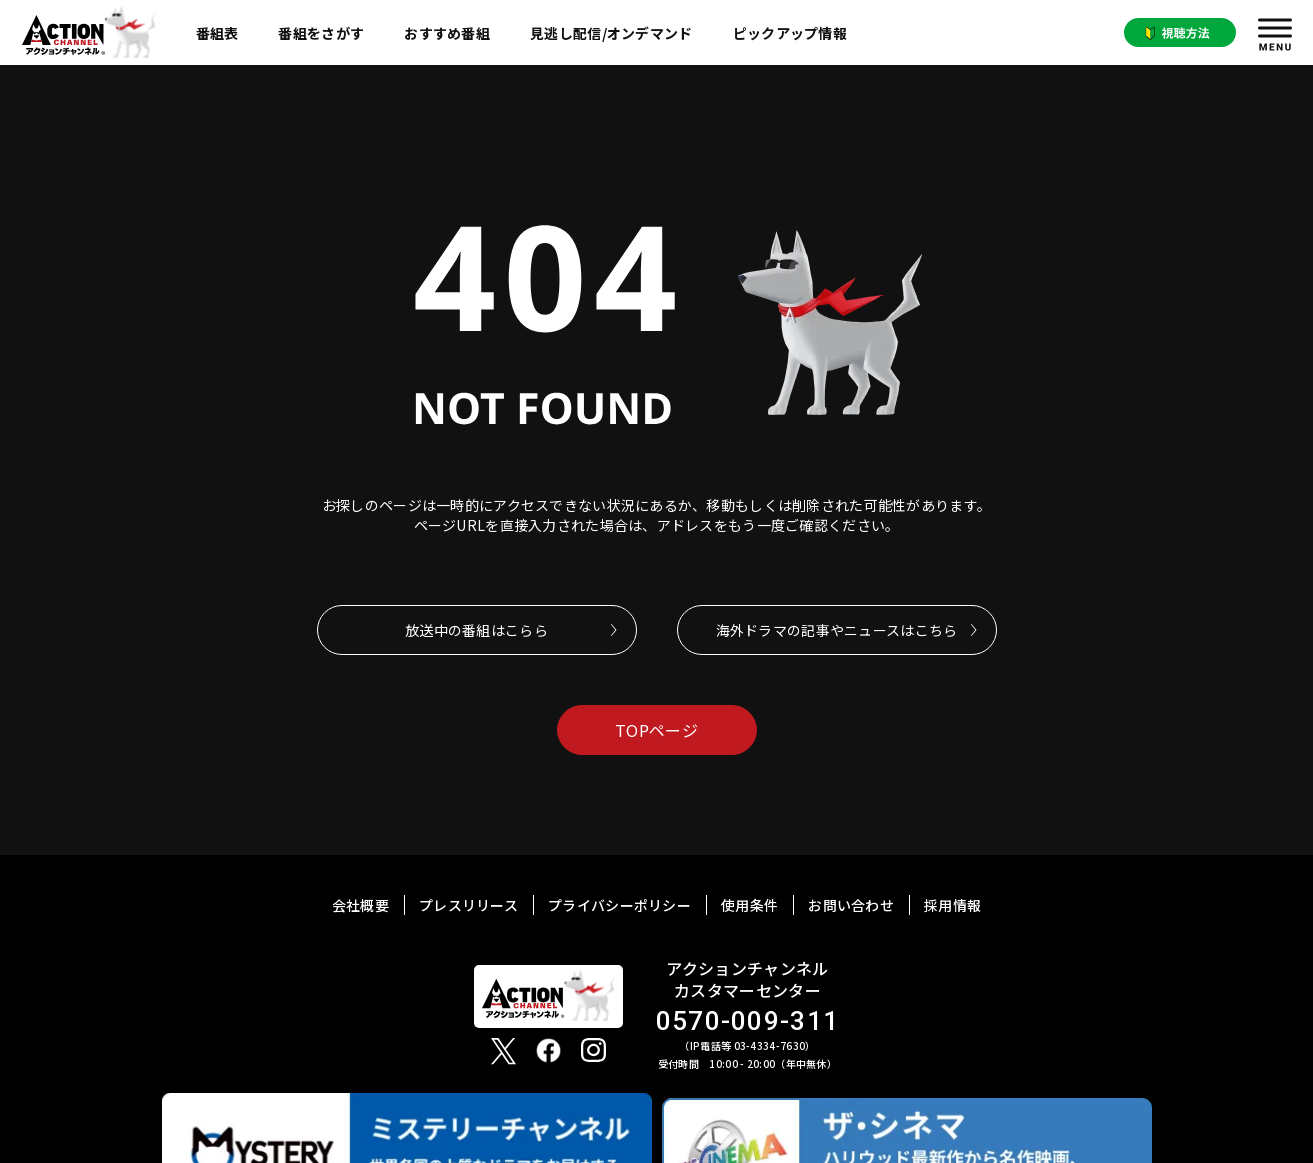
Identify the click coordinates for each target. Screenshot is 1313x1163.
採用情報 (952, 905)
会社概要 (360, 905)
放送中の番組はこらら (476, 630)
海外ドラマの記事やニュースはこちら (837, 630)
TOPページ (656, 730)
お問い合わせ (851, 905)
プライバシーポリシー (619, 905)
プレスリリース (468, 905)
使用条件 (749, 905)
